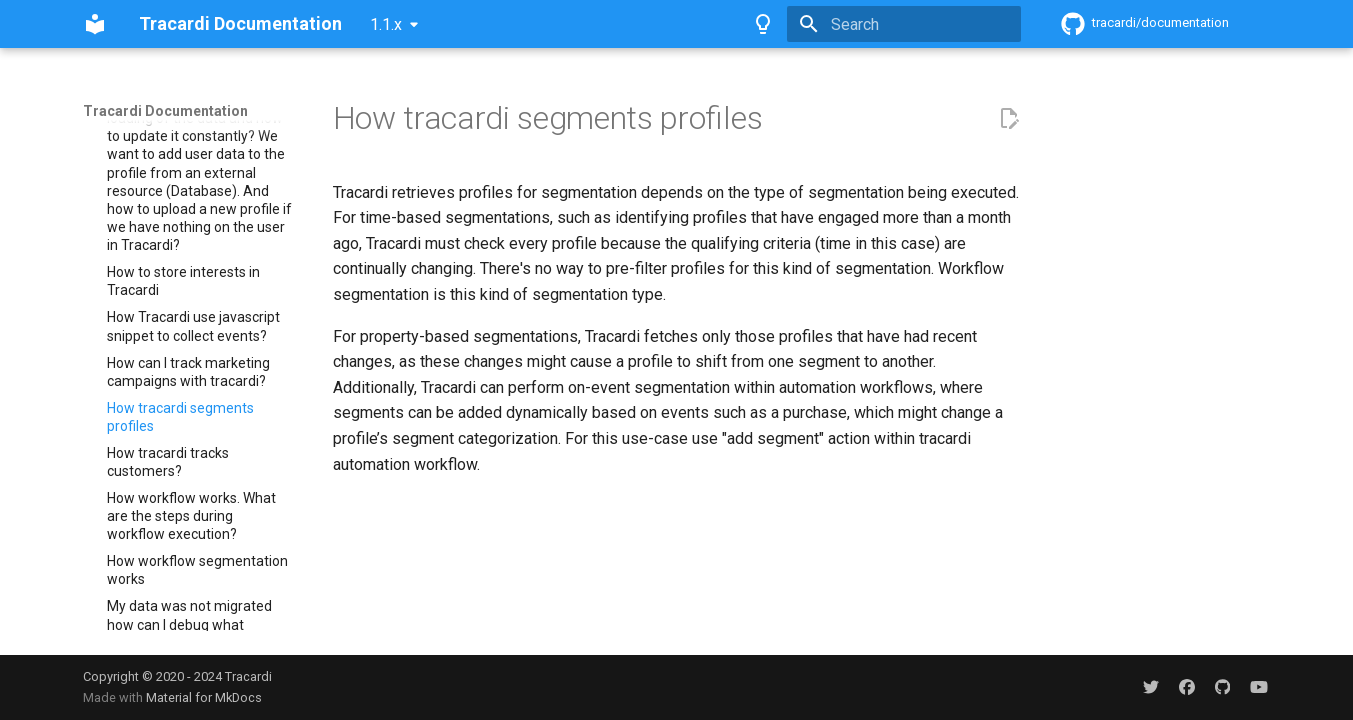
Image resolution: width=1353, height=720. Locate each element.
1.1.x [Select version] (386, 24)
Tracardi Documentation (165, 111)
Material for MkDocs (204, 697)
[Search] (904, 24)
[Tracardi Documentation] (95, 24)
